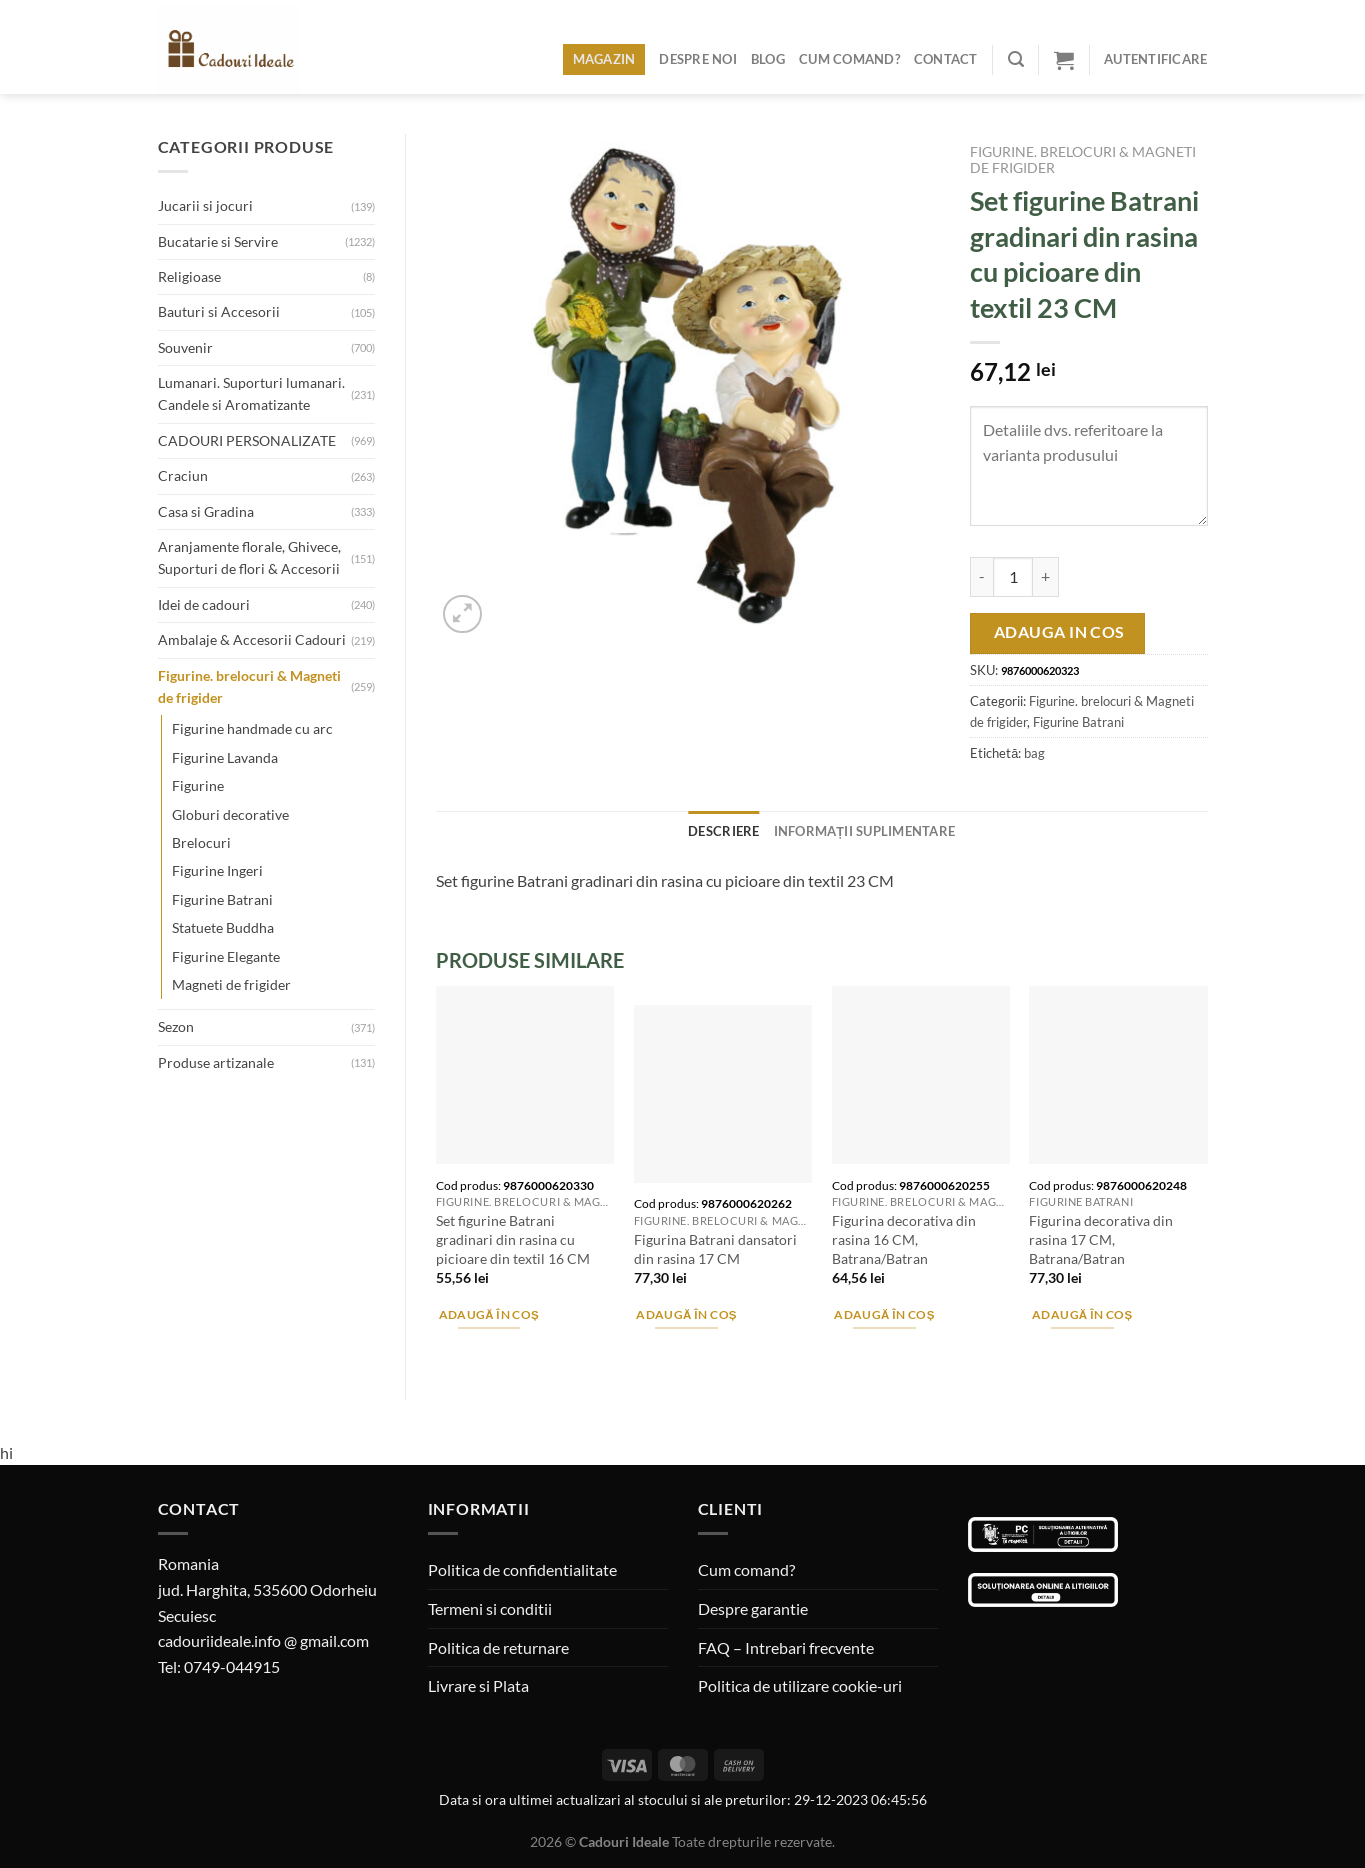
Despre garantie (753, 1608)
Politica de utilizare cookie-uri (800, 1685)
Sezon (176, 1026)
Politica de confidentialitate (522, 1569)
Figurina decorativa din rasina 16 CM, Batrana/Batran (904, 1239)
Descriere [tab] (723, 831)
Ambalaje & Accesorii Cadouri (252, 639)
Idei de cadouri (204, 604)
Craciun (183, 475)
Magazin (604, 59)
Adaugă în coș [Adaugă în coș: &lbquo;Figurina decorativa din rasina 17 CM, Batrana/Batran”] (1082, 1314)
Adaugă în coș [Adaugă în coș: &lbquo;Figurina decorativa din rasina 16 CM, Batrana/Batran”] (884, 1314)
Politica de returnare (498, 1647)
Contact (946, 59)
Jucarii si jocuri (205, 205)
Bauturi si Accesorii (219, 311)
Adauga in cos (1059, 632)
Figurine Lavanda (225, 757)
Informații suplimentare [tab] (865, 831)
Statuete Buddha (223, 927)
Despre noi (698, 59)
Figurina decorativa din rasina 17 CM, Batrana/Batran (1101, 1239)
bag (1034, 753)
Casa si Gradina (206, 511)
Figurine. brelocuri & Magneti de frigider (249, 686)
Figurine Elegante (226, 956)
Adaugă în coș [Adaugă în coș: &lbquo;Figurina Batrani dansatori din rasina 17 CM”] (686, 1314)
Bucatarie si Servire (218, 241)
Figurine (198, 785)
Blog (768, 59)
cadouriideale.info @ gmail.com (263, 1640)
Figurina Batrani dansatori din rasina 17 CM (715, 1249)
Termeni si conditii (490, 1608)
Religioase (189, 276)
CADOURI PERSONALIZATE (247, 440)
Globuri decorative (230, 814)
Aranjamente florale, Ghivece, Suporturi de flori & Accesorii (249, 557)
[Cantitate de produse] (1013, 577)
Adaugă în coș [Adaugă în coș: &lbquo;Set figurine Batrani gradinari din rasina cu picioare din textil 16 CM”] (489, 1314)
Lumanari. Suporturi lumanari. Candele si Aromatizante (251, 393)
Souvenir (185, 347)
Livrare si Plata (478, 1685)
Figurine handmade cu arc (252, 728)
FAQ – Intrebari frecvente (786, 1647)
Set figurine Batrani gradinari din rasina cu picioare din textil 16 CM (513, 1239)
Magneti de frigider (231, 984)
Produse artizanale (216, 1062)
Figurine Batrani (222, 899)
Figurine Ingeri (217, 870)
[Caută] (1016, 59)
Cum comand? (849, 59)
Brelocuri (201, 842)
